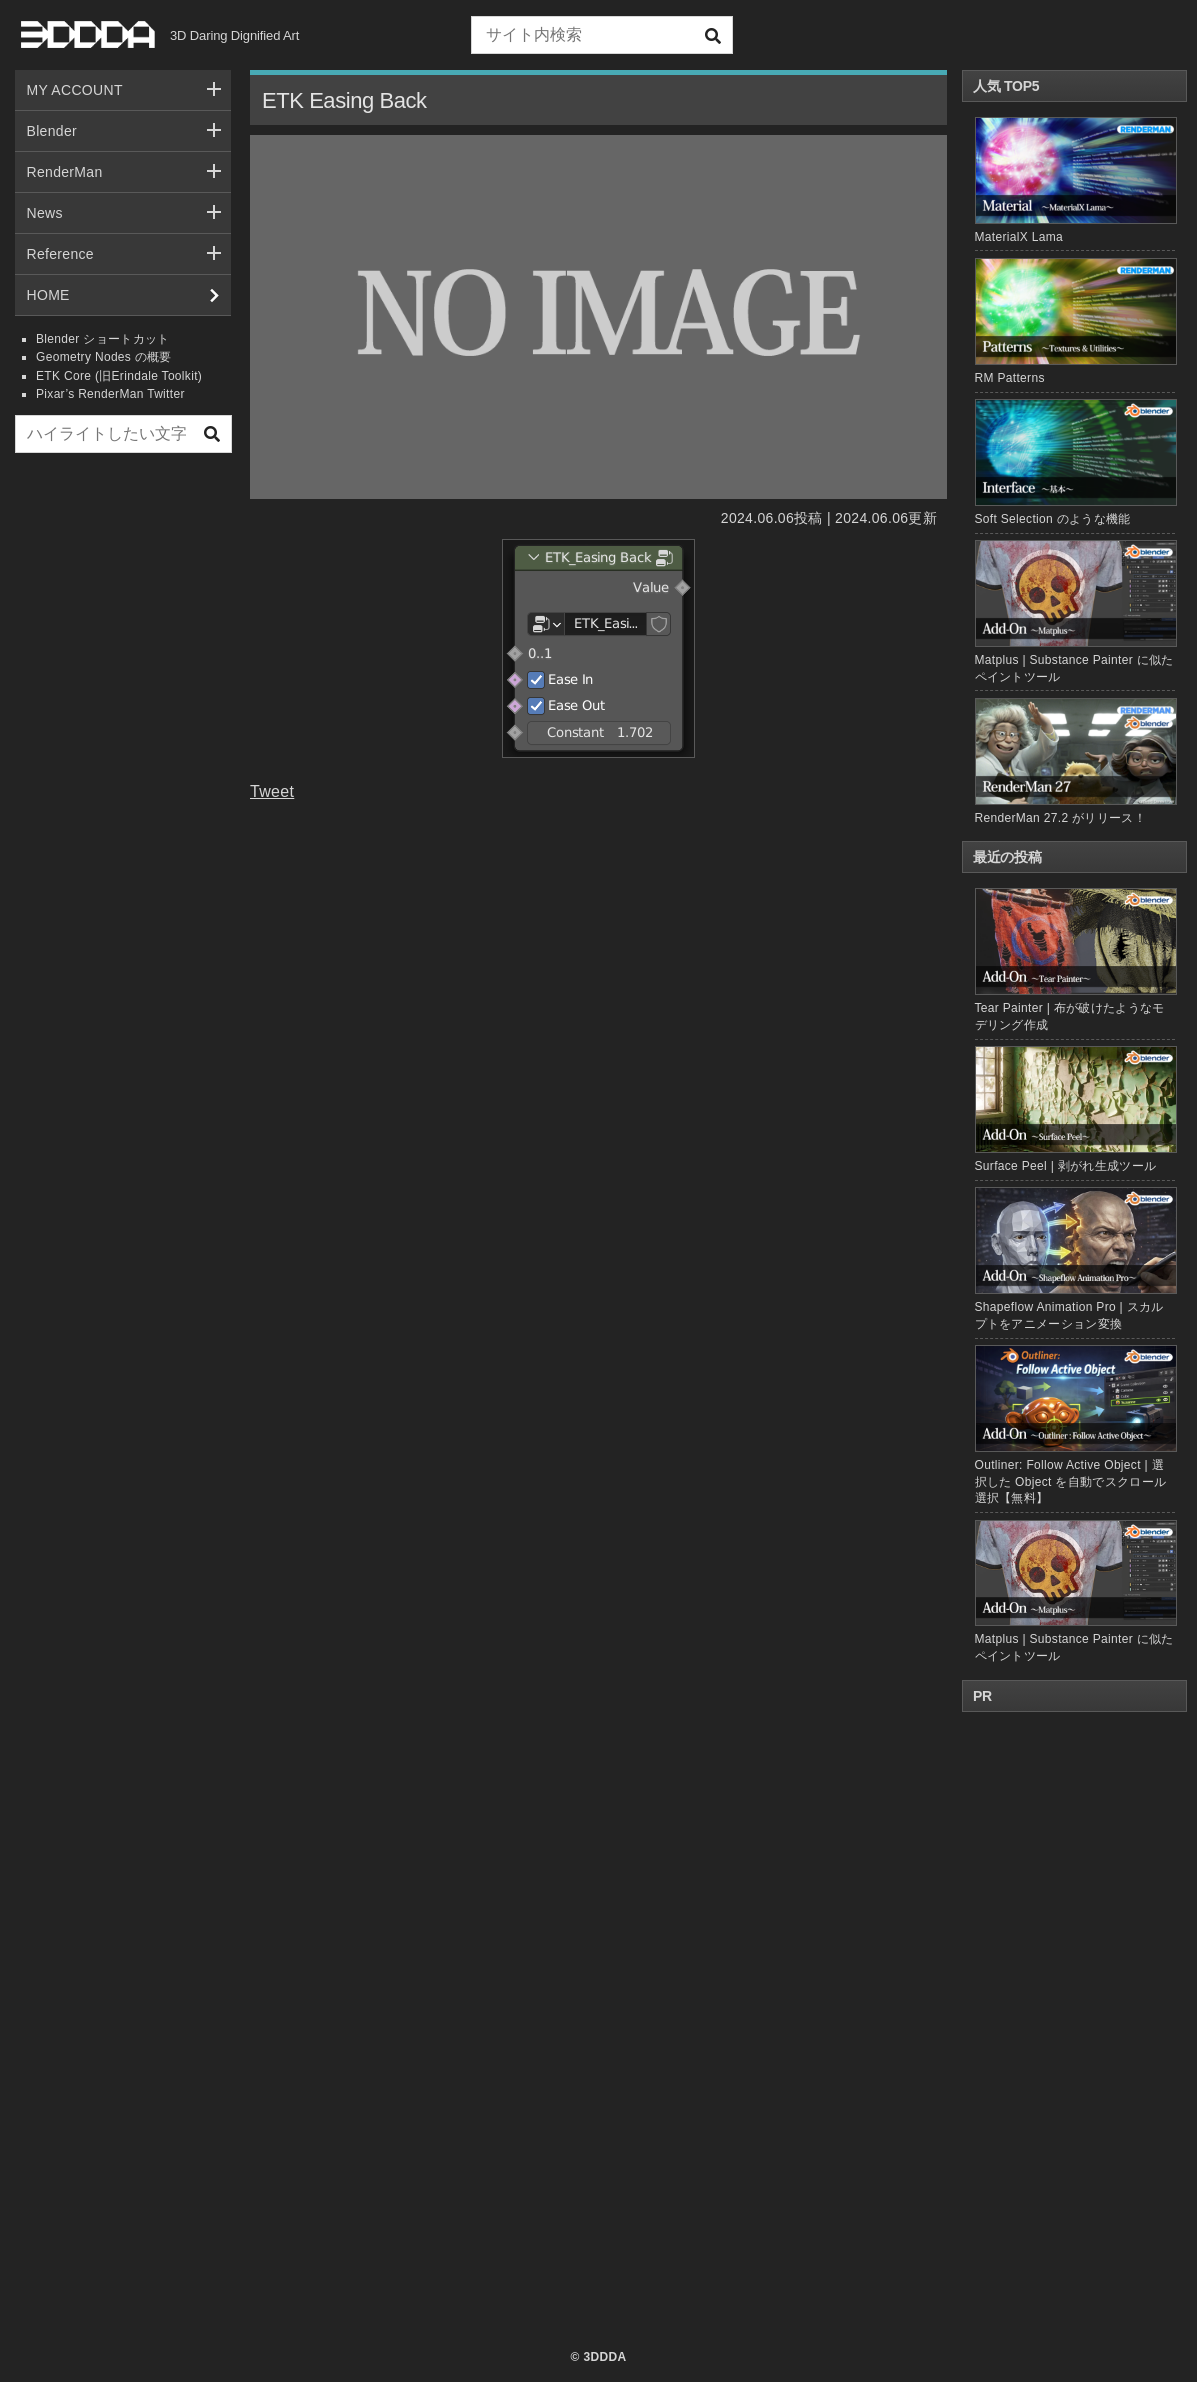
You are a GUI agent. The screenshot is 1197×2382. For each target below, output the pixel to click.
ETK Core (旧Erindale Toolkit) (119, 376)
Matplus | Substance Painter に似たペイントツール (1075, 1591)
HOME (48, 295)
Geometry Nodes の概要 (104, 357)
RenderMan (65, 172)
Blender (52, 131)
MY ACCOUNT (75, 90)
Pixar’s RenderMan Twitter (110, 394)
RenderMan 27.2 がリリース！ (1060, 818)
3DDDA (604, 2357)
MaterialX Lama (1019, 237)
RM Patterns (1010, 378)
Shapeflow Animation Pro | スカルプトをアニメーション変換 (1075, 1258)
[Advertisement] (123, 773)
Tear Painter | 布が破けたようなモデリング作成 (1075, 959)
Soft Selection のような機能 (1053, 519)
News (45, 213)
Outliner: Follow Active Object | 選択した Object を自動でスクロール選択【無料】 (1075, 1425)
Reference (60, 254)
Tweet (272, 791)
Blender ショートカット (103, 339)
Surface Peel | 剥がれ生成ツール (1075, 1109)
